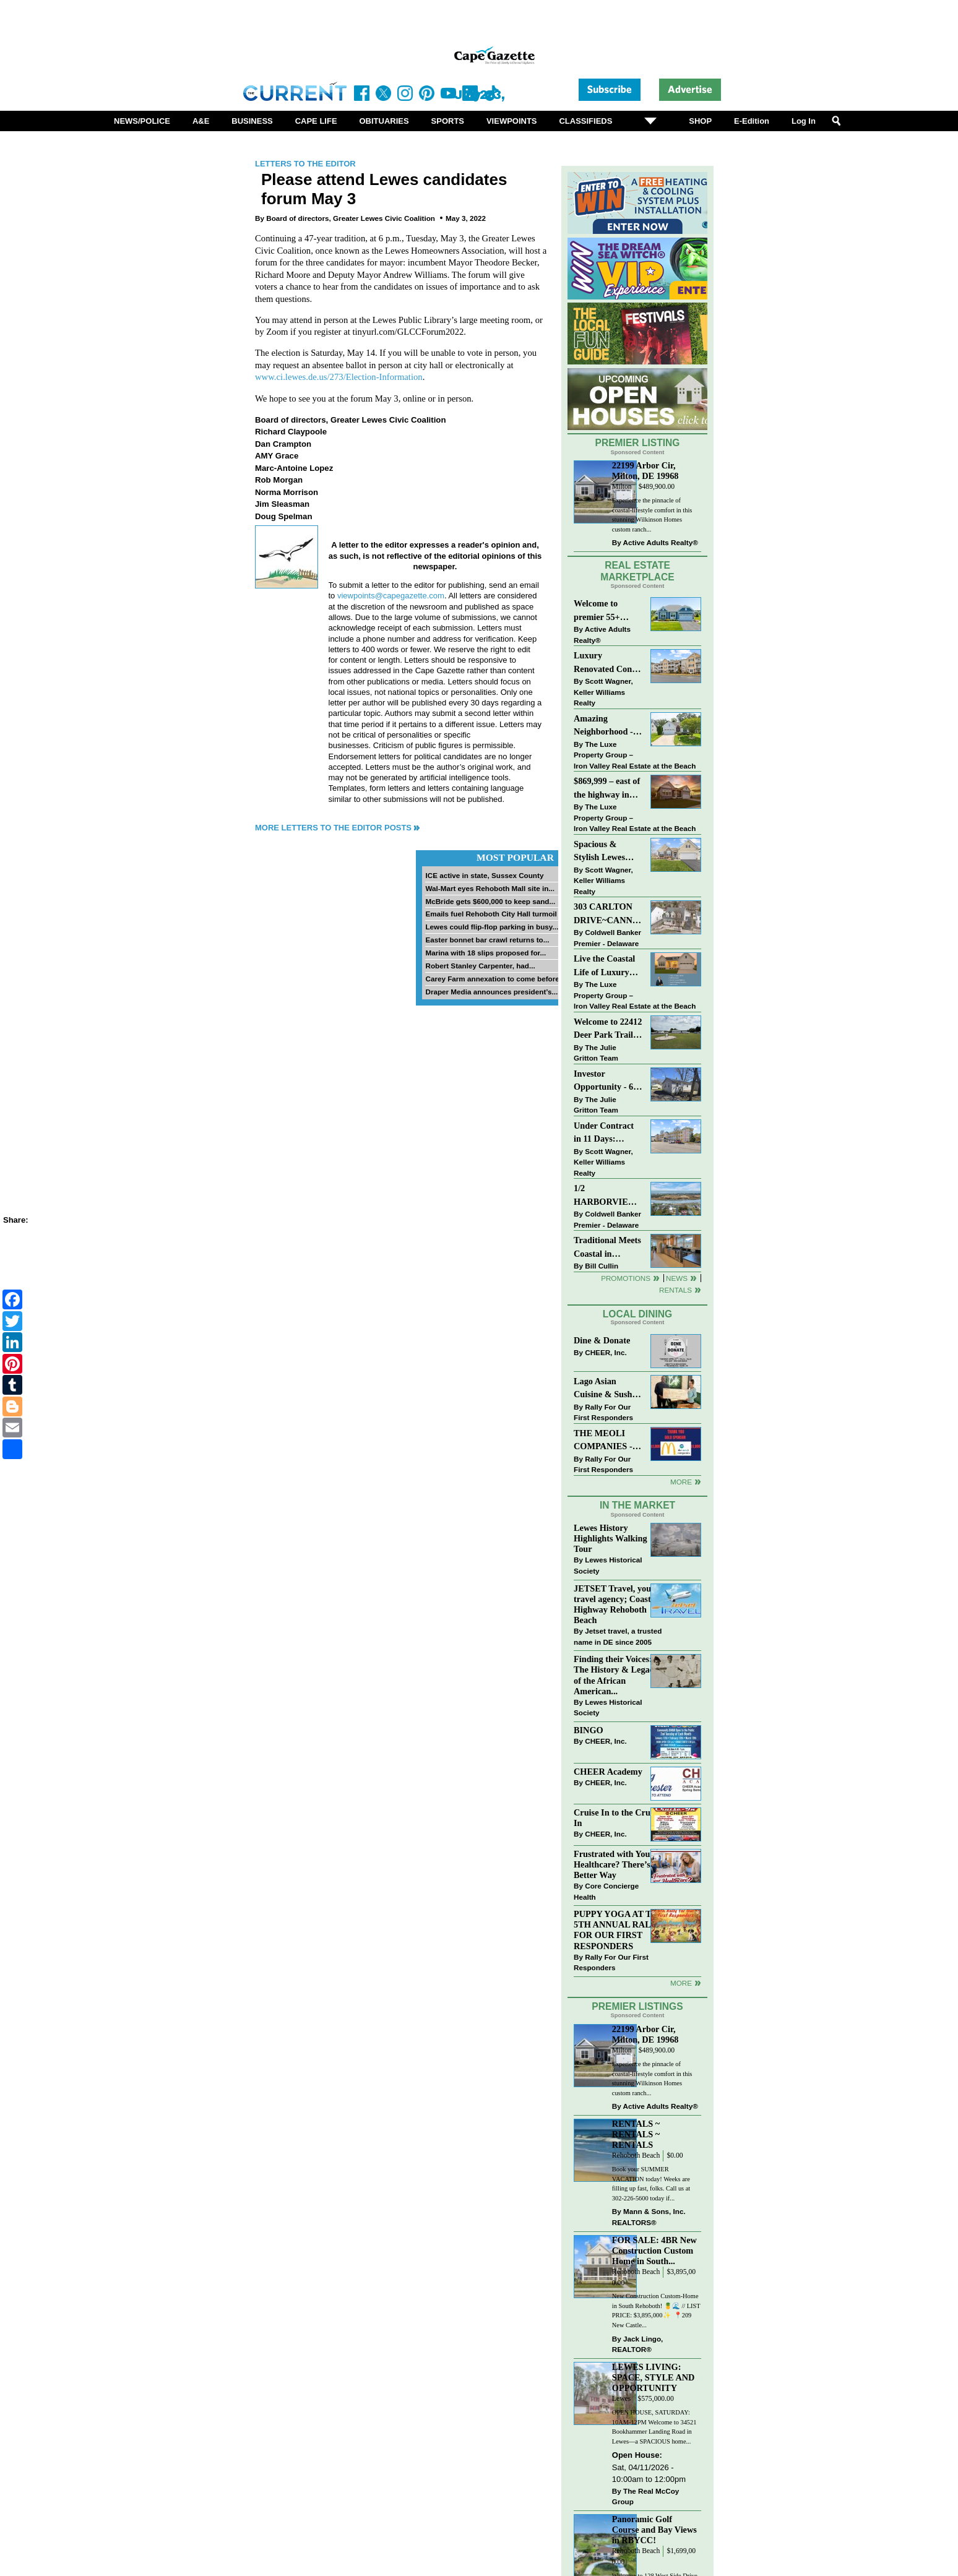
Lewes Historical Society (608, 1565)
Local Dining (637, 1314)
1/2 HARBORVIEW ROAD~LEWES (605, 1195)
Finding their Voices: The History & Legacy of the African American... (616, 1674)
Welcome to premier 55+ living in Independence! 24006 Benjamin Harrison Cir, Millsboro (604, 611)
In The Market (637, 1505)
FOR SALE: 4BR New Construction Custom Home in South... (654, 2250)
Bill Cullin (601, 1266)
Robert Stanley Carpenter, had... (480, 966)
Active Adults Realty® (660, 542)
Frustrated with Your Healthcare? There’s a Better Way (615, 1864)
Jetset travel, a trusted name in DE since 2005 (618, 1636)
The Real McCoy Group (645, 2496)
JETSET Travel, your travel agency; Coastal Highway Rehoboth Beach (616, 1604)
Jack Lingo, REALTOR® (637, 2344)
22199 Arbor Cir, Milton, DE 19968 (645, 470)
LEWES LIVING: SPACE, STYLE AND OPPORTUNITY (653, 2377)
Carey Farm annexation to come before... (495, 979)
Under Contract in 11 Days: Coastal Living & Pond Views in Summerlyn (606, 1133)
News (677, 1278)
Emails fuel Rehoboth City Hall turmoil (490, 914)
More (681, 1482)
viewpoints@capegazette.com (390, 595)
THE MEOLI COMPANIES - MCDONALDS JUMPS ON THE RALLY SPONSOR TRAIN (606, 1441)
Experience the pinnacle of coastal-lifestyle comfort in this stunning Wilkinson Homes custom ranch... (652, 515)
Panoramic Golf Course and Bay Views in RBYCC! (654, 2529)
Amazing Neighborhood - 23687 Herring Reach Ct (603, 726)
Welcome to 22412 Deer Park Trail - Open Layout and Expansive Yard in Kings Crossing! (608, 1029)
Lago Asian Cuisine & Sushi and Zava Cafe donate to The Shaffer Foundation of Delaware (604, 1389)
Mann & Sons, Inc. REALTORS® (649, 2216)
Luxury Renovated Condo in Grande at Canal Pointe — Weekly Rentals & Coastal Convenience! (608, 663)
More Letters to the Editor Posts (333, 827)
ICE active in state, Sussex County (484, 875)
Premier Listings (637, 2006)
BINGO (588, 1730)
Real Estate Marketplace (637, 571)
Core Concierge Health (606, 1891)
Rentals (675, 1290)
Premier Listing (637, 442)
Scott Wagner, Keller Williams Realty (603, 692)
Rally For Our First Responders (603, 1412)
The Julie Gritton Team (596, 1052)
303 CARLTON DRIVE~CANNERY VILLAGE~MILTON (608, 914)
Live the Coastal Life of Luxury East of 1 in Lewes (608, 966)
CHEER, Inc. (606, 1352)
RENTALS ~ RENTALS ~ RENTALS (636, 2134)
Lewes (621, 2399)
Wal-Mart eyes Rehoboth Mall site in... (490, 888)
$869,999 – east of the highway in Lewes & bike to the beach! (607, 788)
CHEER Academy (608, 1772)
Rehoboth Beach (636, 2156)
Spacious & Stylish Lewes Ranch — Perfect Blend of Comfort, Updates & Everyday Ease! (608, 851)
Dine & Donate (602, 1340)
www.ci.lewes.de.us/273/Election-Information (339, 377)
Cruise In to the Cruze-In (617, 1817)
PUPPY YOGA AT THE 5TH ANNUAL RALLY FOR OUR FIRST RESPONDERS (619, 1929)
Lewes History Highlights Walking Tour (610, 1538)
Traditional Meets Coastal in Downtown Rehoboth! (607, 1247)
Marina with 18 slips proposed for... (485, 953)
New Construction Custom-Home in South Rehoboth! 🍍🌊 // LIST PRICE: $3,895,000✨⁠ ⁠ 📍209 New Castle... (656, 2310)
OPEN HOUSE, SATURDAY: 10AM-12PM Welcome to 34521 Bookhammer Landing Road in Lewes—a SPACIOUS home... (654, 2427)
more (681, 1983)
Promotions (625, 1278)
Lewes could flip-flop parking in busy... (491, 927)
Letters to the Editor (305, 163)
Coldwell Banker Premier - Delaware (607, 937)
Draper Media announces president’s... (491, 992)
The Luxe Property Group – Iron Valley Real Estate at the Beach (635, 755)
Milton (622, 487)
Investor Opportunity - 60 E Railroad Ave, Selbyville (605, 1081)
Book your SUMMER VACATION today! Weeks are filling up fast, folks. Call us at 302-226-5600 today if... (651, 2184)
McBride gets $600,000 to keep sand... (490, 901)
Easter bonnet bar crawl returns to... (487, 940)
